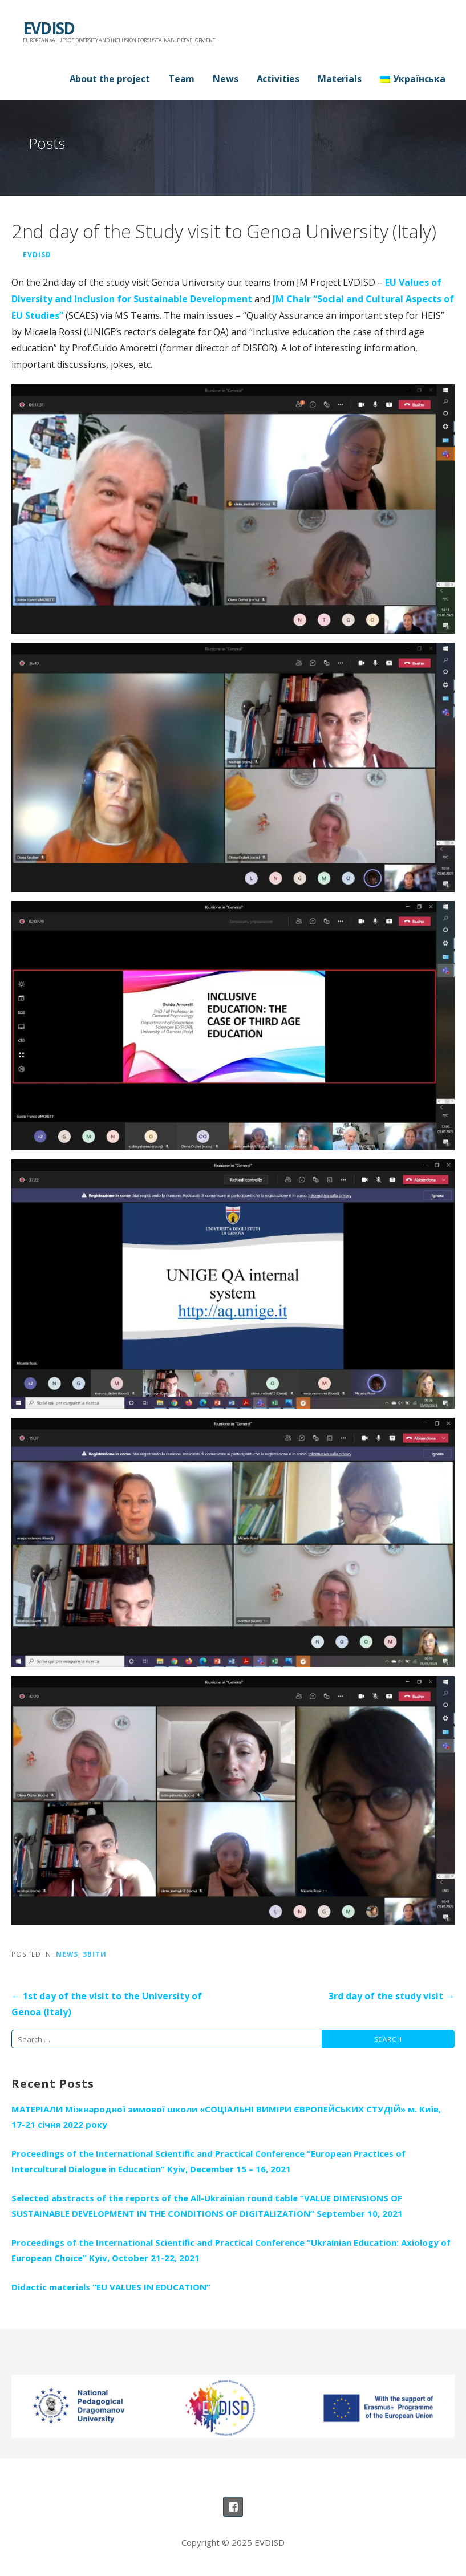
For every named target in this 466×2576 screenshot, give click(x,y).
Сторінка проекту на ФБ (233, 2507)
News (225, 78)
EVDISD (48, 28)
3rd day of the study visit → (392, 1996)
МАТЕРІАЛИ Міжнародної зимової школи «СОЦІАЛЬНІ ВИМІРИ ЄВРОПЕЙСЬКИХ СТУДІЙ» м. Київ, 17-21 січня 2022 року (226, 2116)
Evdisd (37, 254)
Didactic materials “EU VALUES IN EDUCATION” (110, 2287)
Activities (278, 78)
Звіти (95, 1953)
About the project (110, 78)
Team (181, 78)
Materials (340, 78)
